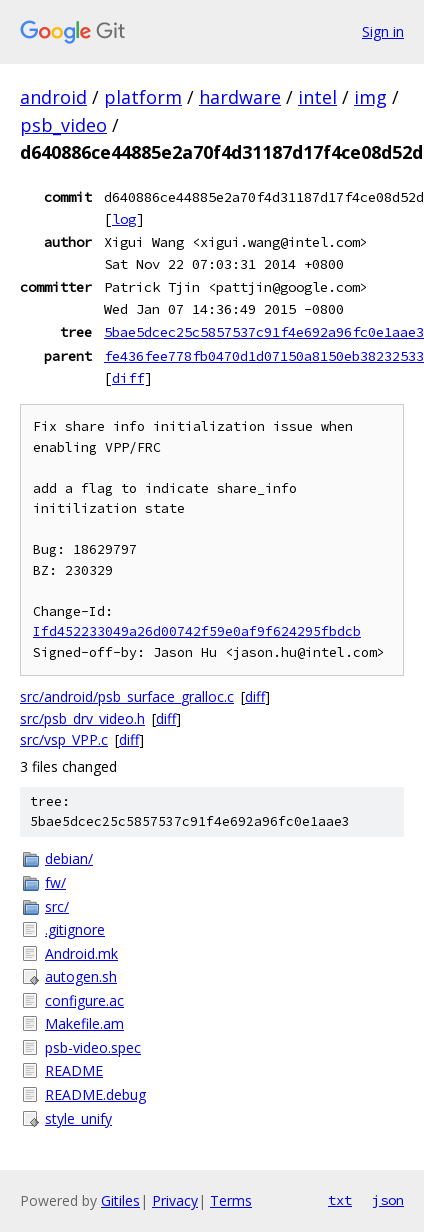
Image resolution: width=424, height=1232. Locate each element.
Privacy (175, 1200)
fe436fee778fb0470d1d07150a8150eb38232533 (264, 356)
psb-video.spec (93, 1047)
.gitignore (75, 929)
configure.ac (84, 1000)
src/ (57, 906)
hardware (240, 97)
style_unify (78, 1118)
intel (317, 97)
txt (340, 1200)
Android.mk (81, 953)
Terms (231, 1200)
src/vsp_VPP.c (64, 739)
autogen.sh (81, 976)
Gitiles (120, 1200)
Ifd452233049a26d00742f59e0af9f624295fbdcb (197, 631)
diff (128, 378)
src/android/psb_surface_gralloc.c (127, 696)
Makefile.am (84, 1023)
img (370, 97)
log (124, 219)
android (53, 97)
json (388, 1200)
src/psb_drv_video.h (82, 718)
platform (143, 97)
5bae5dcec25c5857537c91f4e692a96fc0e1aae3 (264, 332)
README (74, 1070)
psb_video (63, 125)
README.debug (95, 1094)
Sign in (383, 31)
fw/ (55, 882)
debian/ (69, 858)
